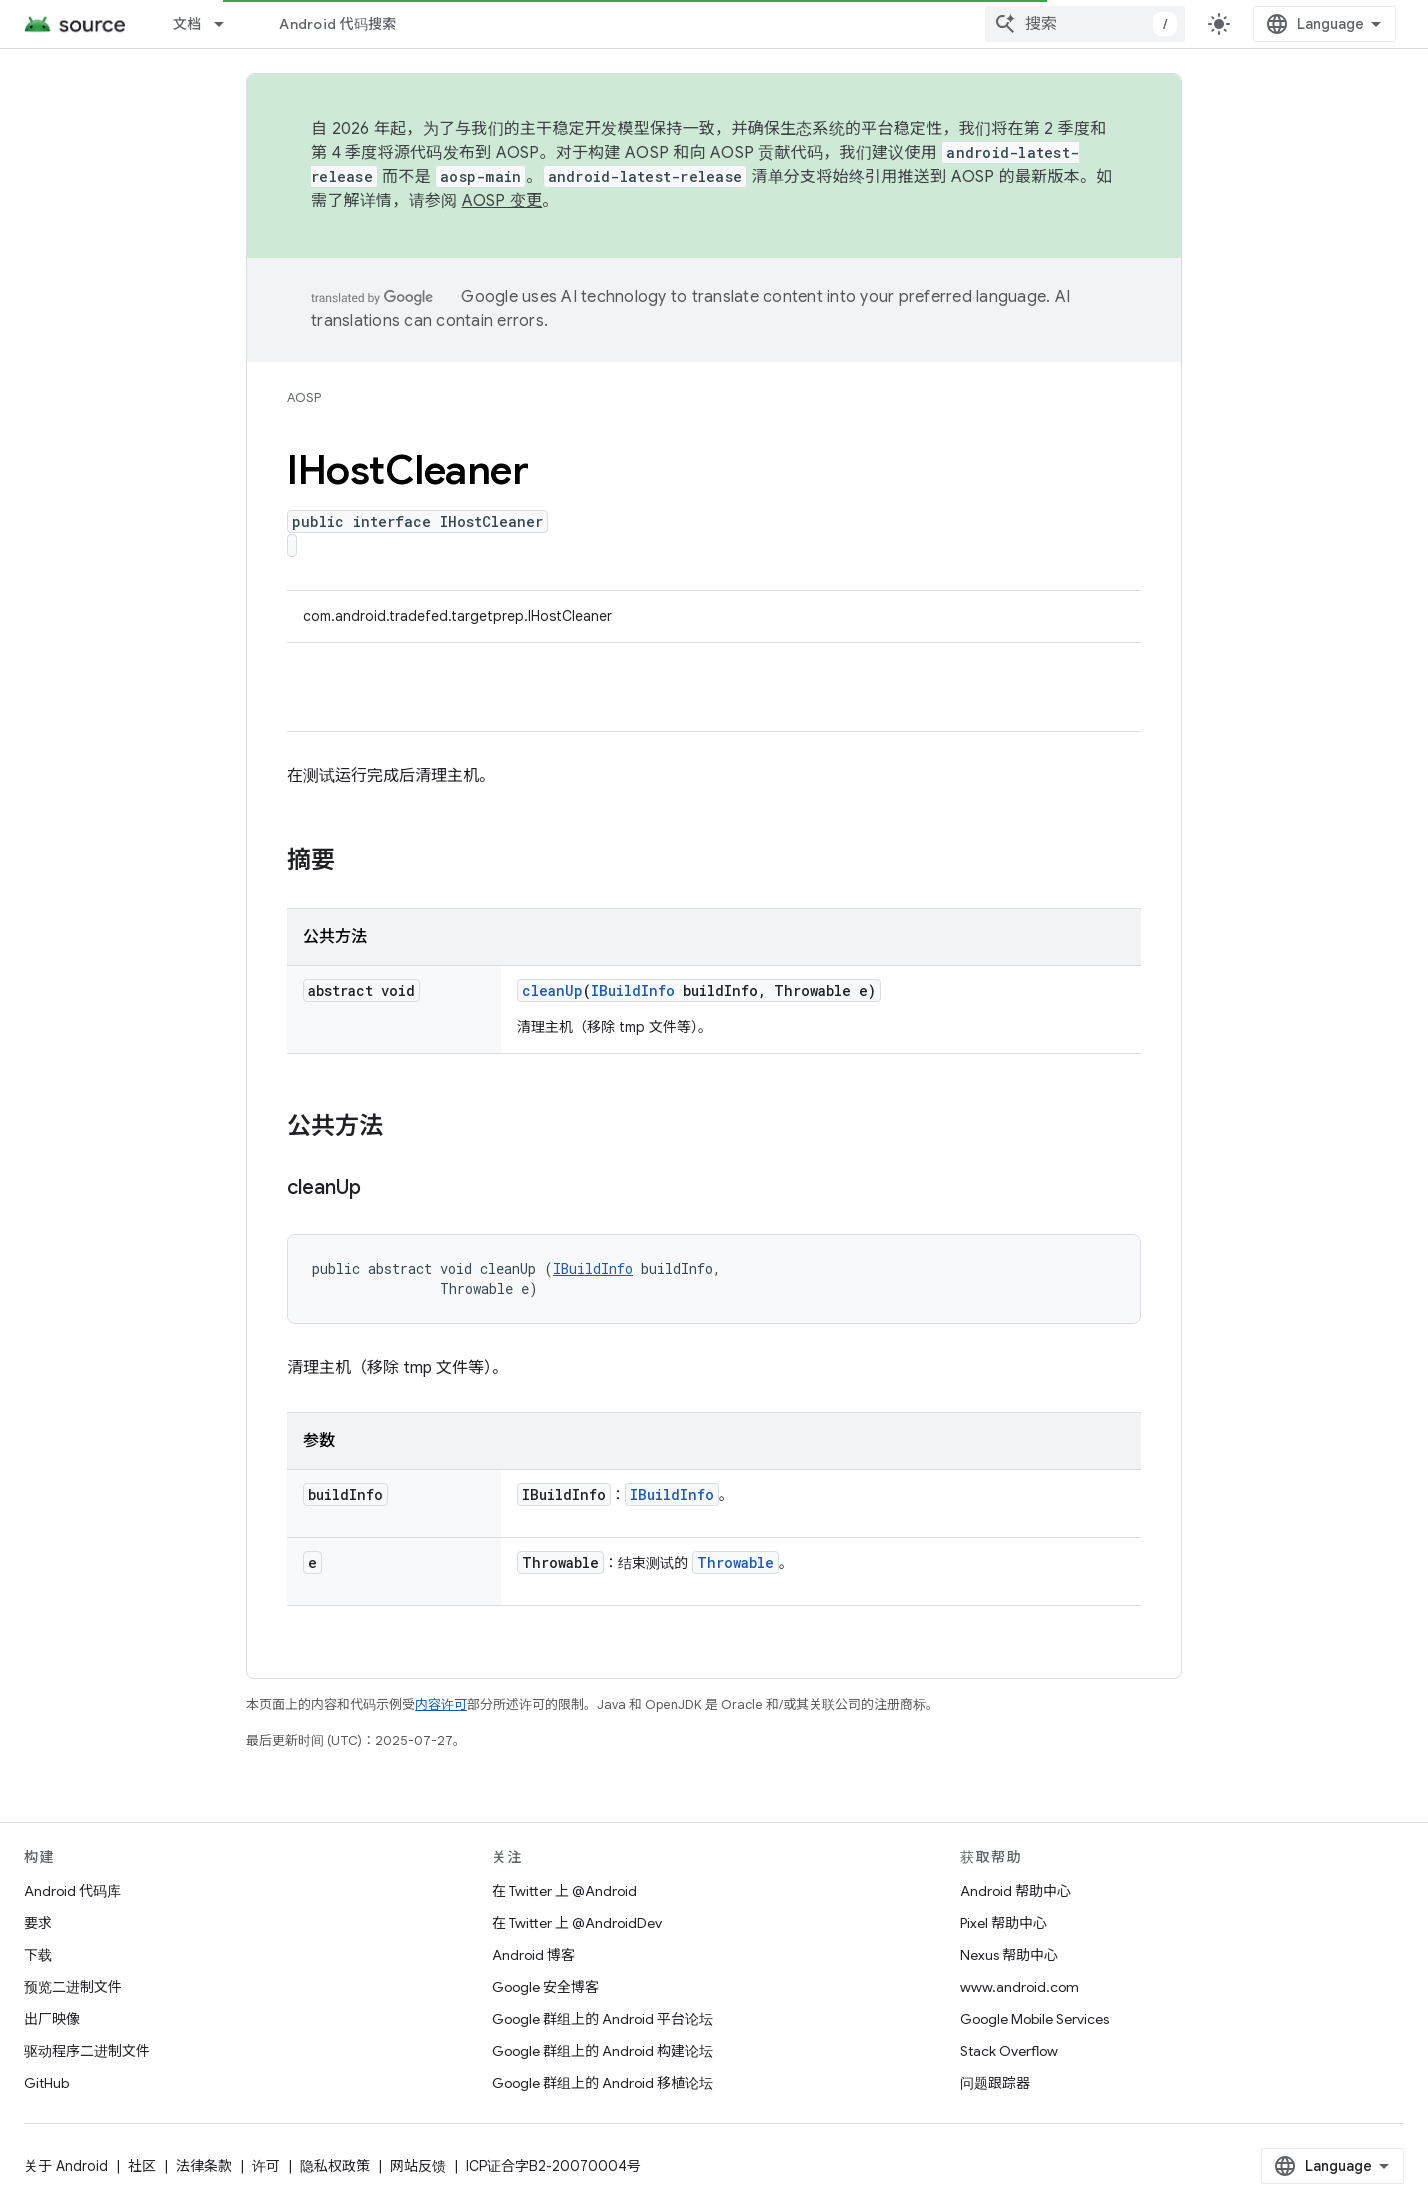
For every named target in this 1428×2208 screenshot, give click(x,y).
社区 (142, 2166)
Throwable (735, 1562)
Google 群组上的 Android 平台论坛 (602, 2019)
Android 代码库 (72, 1891)
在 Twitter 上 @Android (564, 1891)
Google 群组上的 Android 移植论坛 (602, 2083)
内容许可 (441, 1704)
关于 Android (66, 2166)
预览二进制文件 (73, 1987)
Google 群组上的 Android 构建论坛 (602, 2051)
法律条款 (204, 2166)
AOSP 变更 (502, 201)
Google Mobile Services (1034, 2019)
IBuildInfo (633, 990)
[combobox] (1085, 24)
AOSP (304, 397)
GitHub (46, 2083)
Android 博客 (533, 1955)
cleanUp (552, 990)
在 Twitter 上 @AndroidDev (577, 1923)
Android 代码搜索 (337, 24)
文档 (187, 24)
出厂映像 (52, 2019)
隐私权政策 (335, 2166)
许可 (266, 2166)
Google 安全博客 (545, 1987)
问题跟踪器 (995, 2083)
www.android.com (1019, 1987)
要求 (38, 1923)
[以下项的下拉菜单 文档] (228, 24)
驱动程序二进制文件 (87, 2051)
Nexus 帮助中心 (1009, 1955)
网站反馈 (418, 2166)
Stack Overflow (1009, 2051)
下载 (38, 1955)
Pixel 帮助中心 (1003, 1923)
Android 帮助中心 (1015, 1891)
